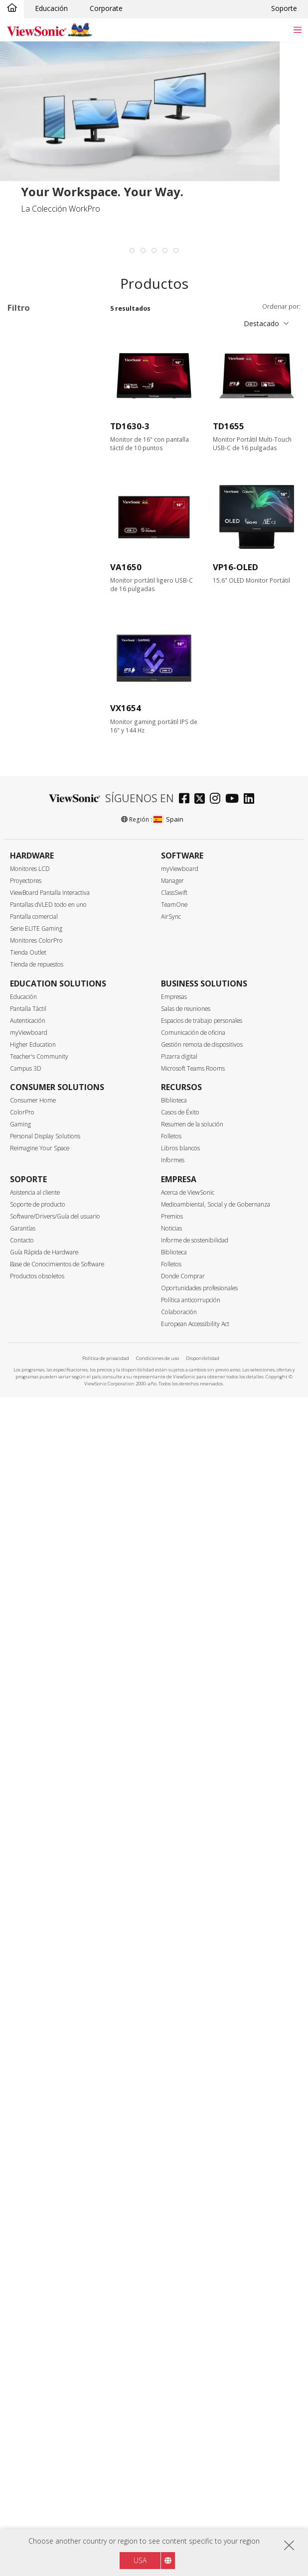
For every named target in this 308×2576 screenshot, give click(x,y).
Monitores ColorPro (36, 2119)
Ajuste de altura (48, 1532)
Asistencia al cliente (35, 2371)
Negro (33, 1235)
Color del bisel (41, 1222)
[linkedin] (251, 1978)
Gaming (20, 2303)
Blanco (34, 1262)
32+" (31, 540)
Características (44, 1586)
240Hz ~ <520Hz (50, 795)
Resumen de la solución (192, 2303)
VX (27, 433)
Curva (32, 1749)
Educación (51, 8)
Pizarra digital (179, 2235)
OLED (32, 1142)
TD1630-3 (130, 426)
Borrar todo (77, 329)
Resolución (35, 567)
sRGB (32, 1302)
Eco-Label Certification (30, 1881)
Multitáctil (39, 1598)
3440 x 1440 (43, 620)
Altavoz (35, 1635)
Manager (172, 2059)
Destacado (261, 323)
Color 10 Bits (44, 1762)
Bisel (24, 1342)
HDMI (32, 995)
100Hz (33, 728)
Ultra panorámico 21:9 (51, 1808)
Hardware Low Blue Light (55, 1831)
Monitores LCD (30, 2047)
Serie (25, 366)
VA (27, 393)
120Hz (33, 741)
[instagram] (217, 1978)
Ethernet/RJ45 (45, 1062)
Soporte (284, 8)
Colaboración (179, 2490)
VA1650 (126, 567)
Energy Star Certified (56, 1898)
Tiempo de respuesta (55, 835)
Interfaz (31, 928)
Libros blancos (180, 2327)
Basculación (42, 1559)
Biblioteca (174, 2279)
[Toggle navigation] (297, 29)
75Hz (31, 714)
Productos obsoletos (37, 2455)
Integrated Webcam (55, 1789)
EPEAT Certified (48, 1911)
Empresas (174, 2175)
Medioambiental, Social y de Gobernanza (215, 2383)
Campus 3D (25, 2246)
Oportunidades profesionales (199, 2466)
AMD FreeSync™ (50, 1432)
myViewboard (179, 2047)
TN (28, 1129)
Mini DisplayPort (49, 981)
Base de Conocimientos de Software (57, 2443)
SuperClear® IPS (50, 1102)
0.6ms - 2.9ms (46, 861)
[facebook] (186, 1978)
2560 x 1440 (43, 607)
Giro (30, 1545)
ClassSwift (174, 2071)
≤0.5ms (35, 848)
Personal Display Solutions (45, 2315)
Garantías (22, 2407)
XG (27, 447)
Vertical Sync (39, 1395)
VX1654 (125, 708)
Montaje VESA (46, 1648)
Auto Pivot (40, 1776)
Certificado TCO (49, 1925)
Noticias (171, 2407)
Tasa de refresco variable (50, 1413)
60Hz (31, 701)
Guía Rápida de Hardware (44, 2431)
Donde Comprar (183, 2455)
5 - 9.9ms (38, 888)
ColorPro (22, 2291)
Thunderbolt (43, 1049)
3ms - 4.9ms (43, 874)
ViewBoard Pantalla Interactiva (50, 2071)
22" (28, 500)
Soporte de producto (37, 2383)
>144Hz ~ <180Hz (52, 768)
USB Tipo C (41, 1035)
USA (140, 2560)
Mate (31, 1196)
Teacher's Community (39, 2235)
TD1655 (228, 426)
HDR (30, 1712)
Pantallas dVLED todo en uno (48, 2083)
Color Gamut (38, 1289)
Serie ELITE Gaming (36, 2107)
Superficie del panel (51, 1169)
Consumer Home (33, 2279)
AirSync (171, 2095)
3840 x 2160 (43, 647)
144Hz (33, 754)
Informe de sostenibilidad (194, 2419)
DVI (29, 955)
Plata (31, 1248)
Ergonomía (35, 1505)
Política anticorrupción (190, 2478)
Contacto (22, 2419)
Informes (172, 2338)
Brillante (36, 1182)
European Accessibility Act (195, 2502)
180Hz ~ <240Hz (50, 781)
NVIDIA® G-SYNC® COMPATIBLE (54, 1473)
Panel (26, 1089)
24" (28, 513)
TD (28, 379)
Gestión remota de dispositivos (202, 2223)
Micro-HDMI (43, 1008)
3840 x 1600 (43, 634)
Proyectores (25, 2059)
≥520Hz (35, 808)
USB (30, 1022)
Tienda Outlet (28, 2131)
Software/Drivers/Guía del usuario (55, 2395)
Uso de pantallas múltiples (50, 1730)
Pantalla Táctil (28, 2187)
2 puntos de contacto (42, 1616)
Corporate (106, 8)
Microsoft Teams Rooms (193, 2246)
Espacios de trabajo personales (201, 2199)
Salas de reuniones (185, 2187)
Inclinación (40, 1518)
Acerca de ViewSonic (187, 2371)
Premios (172, 2395)
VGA (30, 941)
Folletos (171, 2315)
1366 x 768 (41, 580)
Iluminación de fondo (57, 1699)
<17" (20, 342)
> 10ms (35, 901)
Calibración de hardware (46, 1667)
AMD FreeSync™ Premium (50, 1450)
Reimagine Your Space (39, 2327)
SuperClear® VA (49, 1115)
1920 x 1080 (43, 594)
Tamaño (31, 474)
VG (27, 406)
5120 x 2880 (43, 661)
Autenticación (27, 2199)
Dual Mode (41, 1849)
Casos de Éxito (180, 2291)
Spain (168, 1997)
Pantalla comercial (34, 2095)
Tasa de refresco (47, 688)
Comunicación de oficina (193, 2211)
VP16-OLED (235, 567)
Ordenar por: (281, 306)
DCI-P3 (34, 1315)
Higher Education (33, 2223)
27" (28, 527)
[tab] (132, 250)
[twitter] (202, 1978)
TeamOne (174, 2083)
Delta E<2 (39, 1685)
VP (27, 420)
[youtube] (234, 1978)
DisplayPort (42, 968)
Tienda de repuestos (36, 2143)
